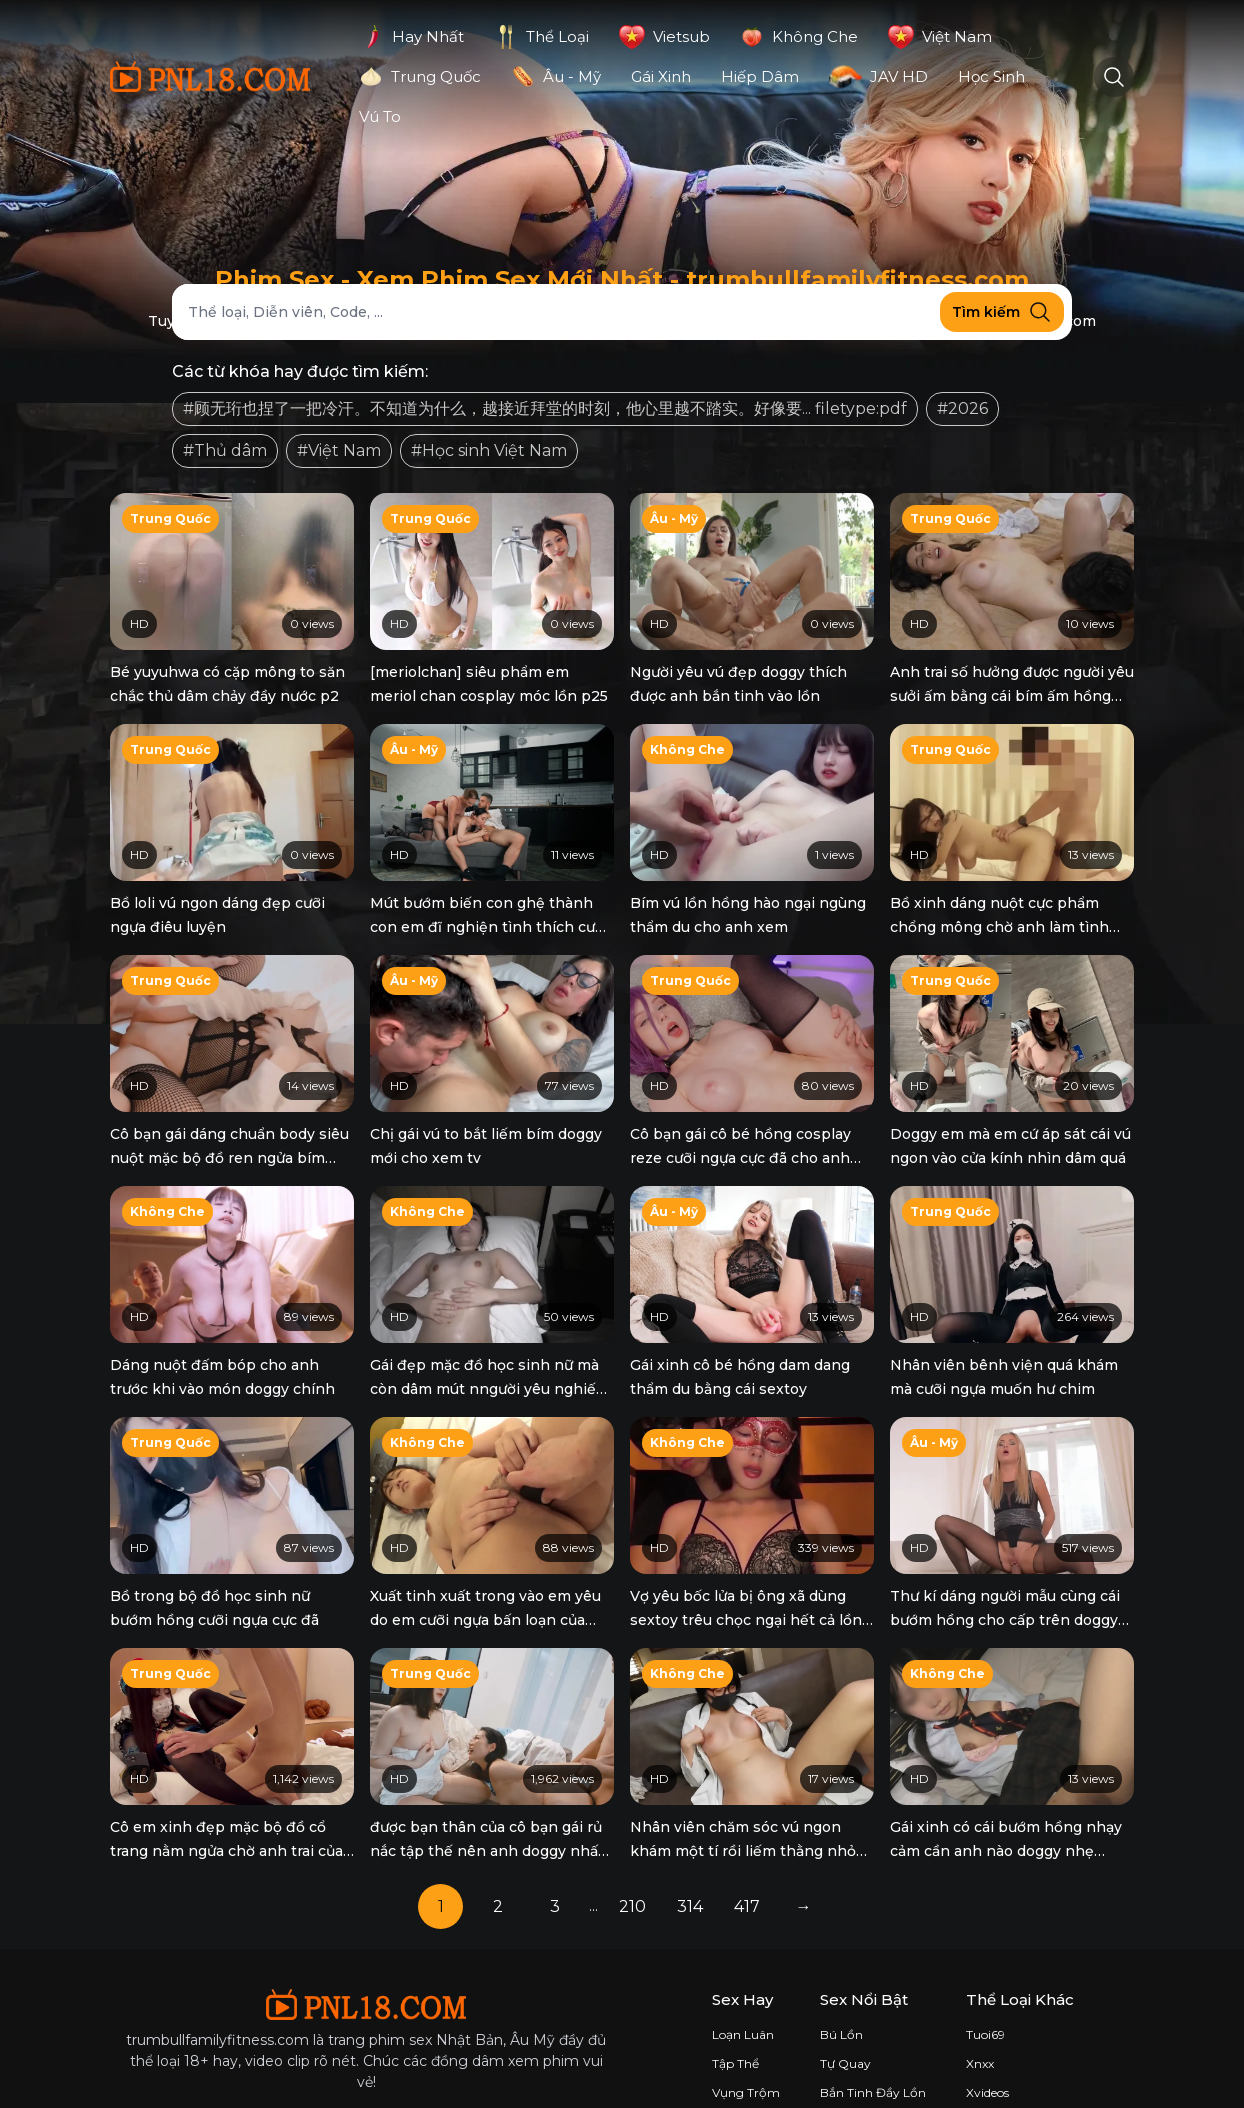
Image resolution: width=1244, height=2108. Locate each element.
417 (747, 1842)
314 (690, 1842)
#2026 (962, 408)
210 (632, 1842)
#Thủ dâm (225, 450)
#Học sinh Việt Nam (489, 450)
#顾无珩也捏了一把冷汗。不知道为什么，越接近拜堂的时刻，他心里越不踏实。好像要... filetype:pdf (545, 408)
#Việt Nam (339, 450)
